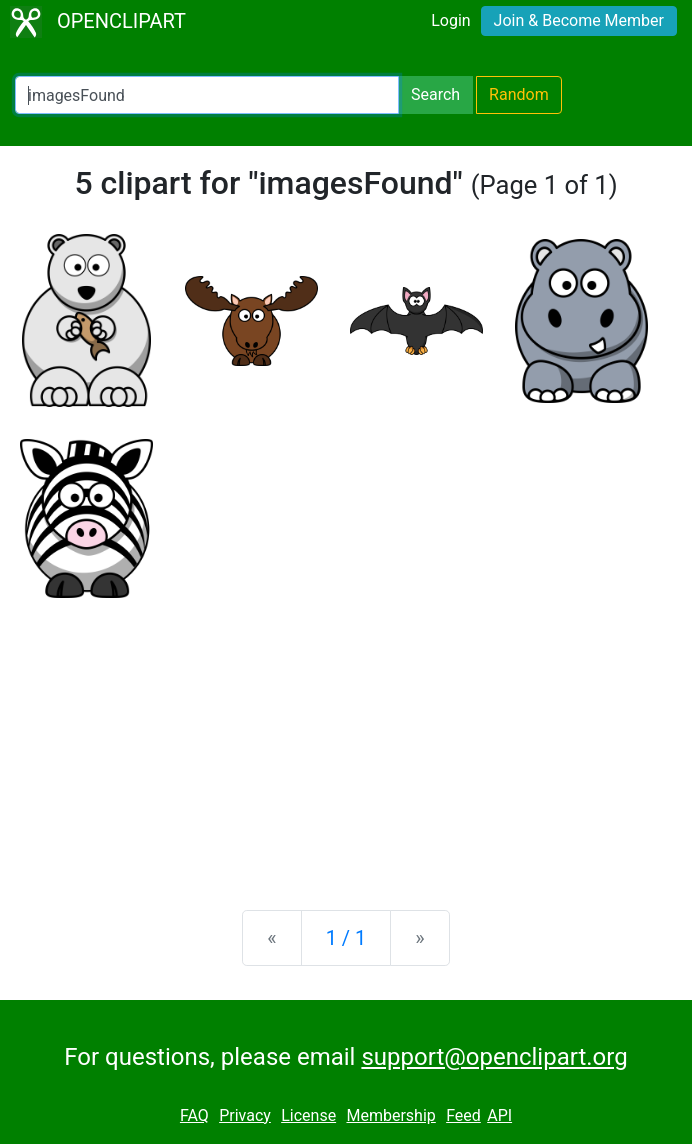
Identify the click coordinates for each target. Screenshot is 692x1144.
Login (450, 20)
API (499, 1115)
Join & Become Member (579, 20)
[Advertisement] (346, 738)
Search (435, 94)
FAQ (194, 1115)
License (308, 1115)
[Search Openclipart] (207, 95)
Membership (390, 1115)
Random (519, 94)
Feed (463, 1115)
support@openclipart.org (494, 1057)
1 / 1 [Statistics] (346, 938)
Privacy (245, 1115)
